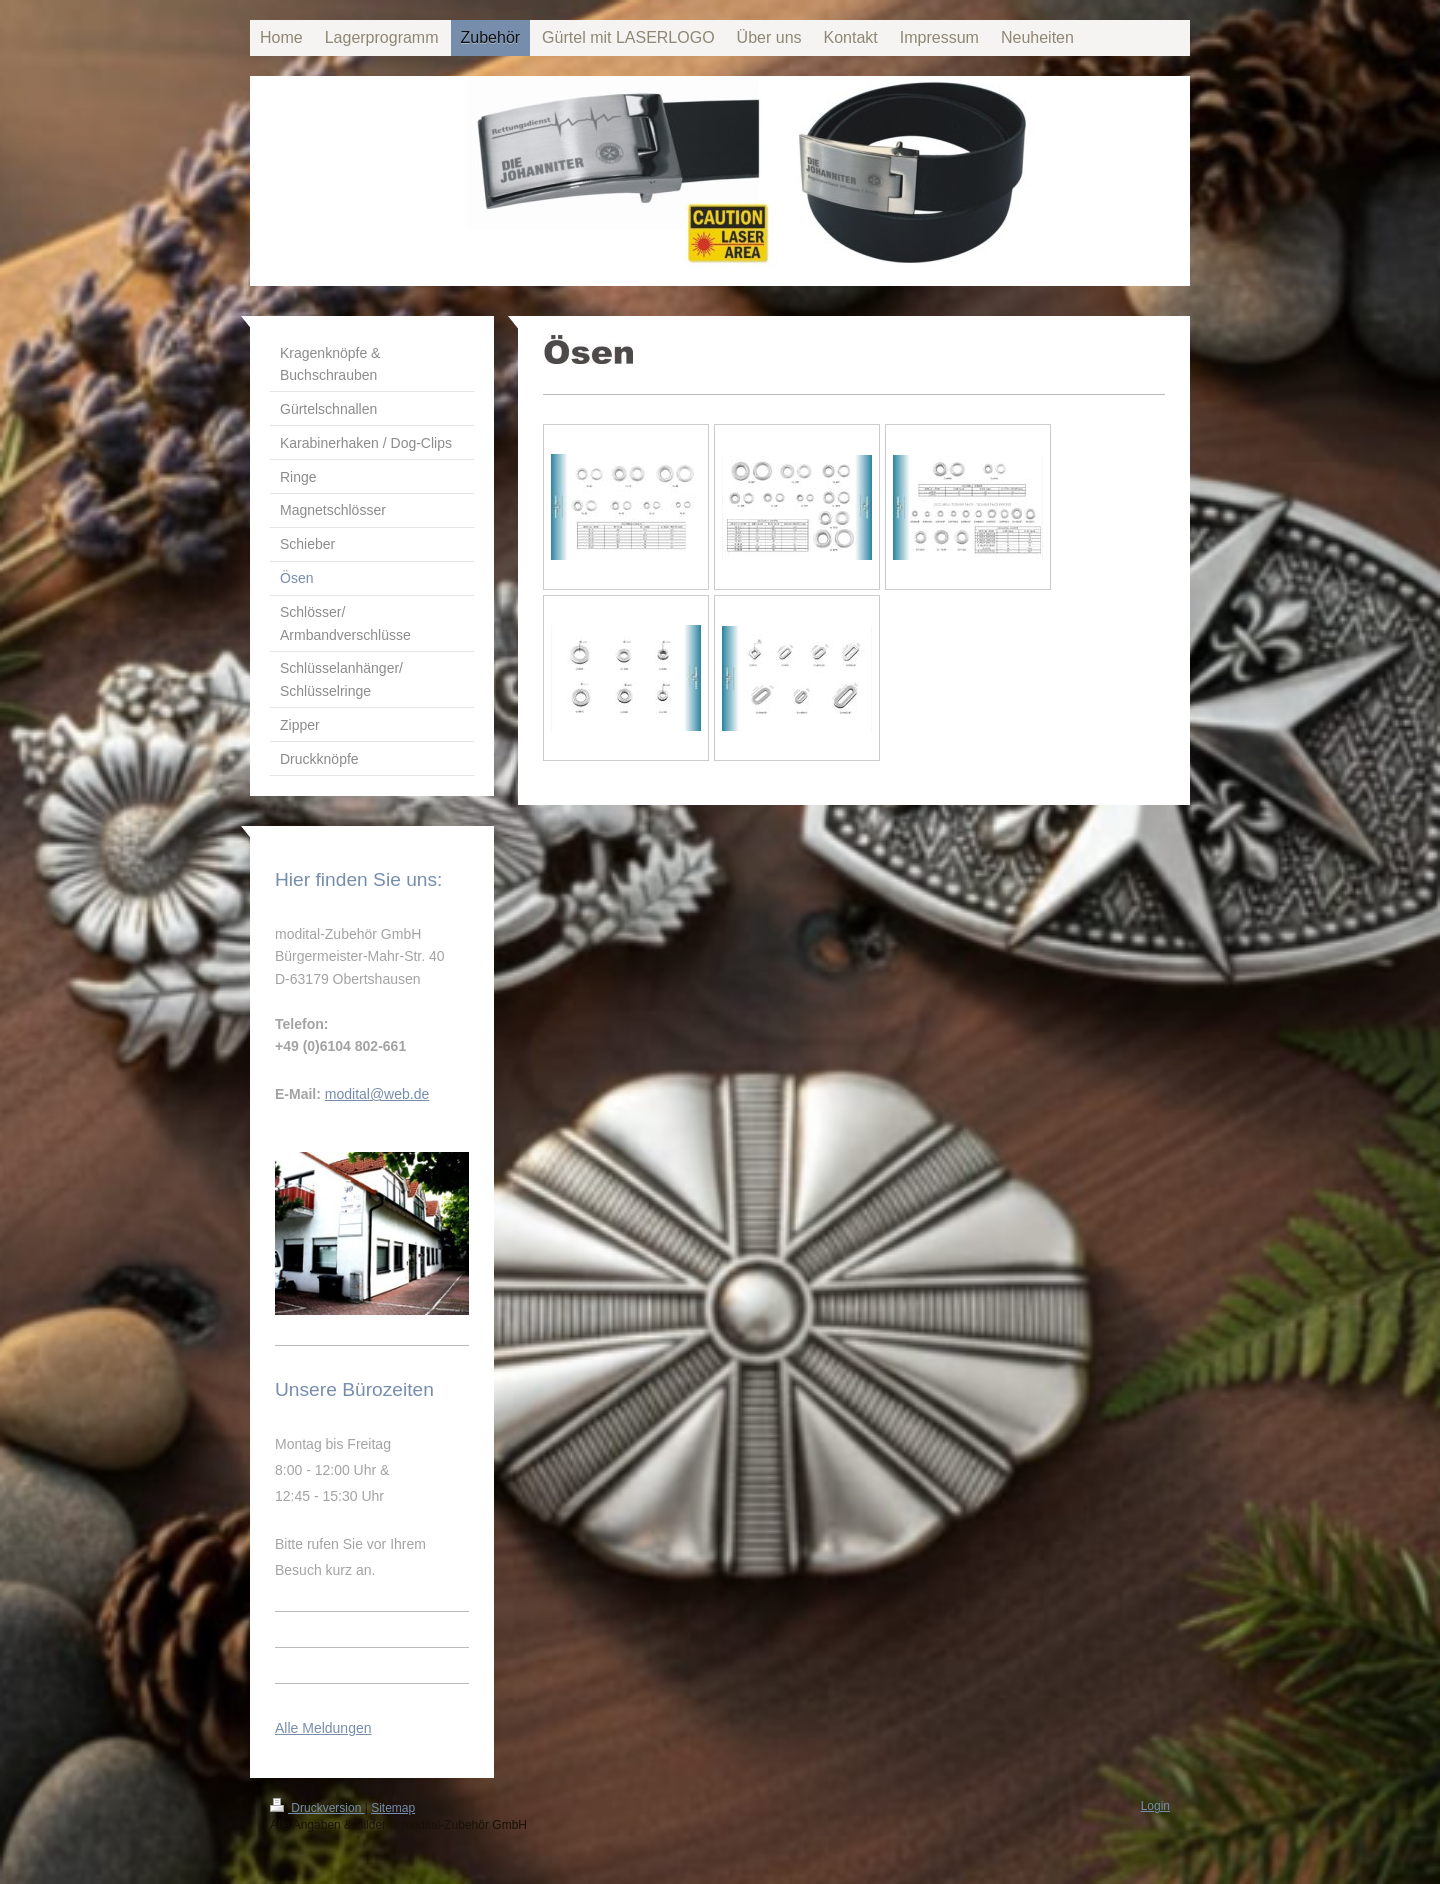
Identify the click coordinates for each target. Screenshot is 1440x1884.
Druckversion (317, 1808)
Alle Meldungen (323, 1728)
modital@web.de (377, 1094)
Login (1155, 1806)
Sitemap (393, 1808)
